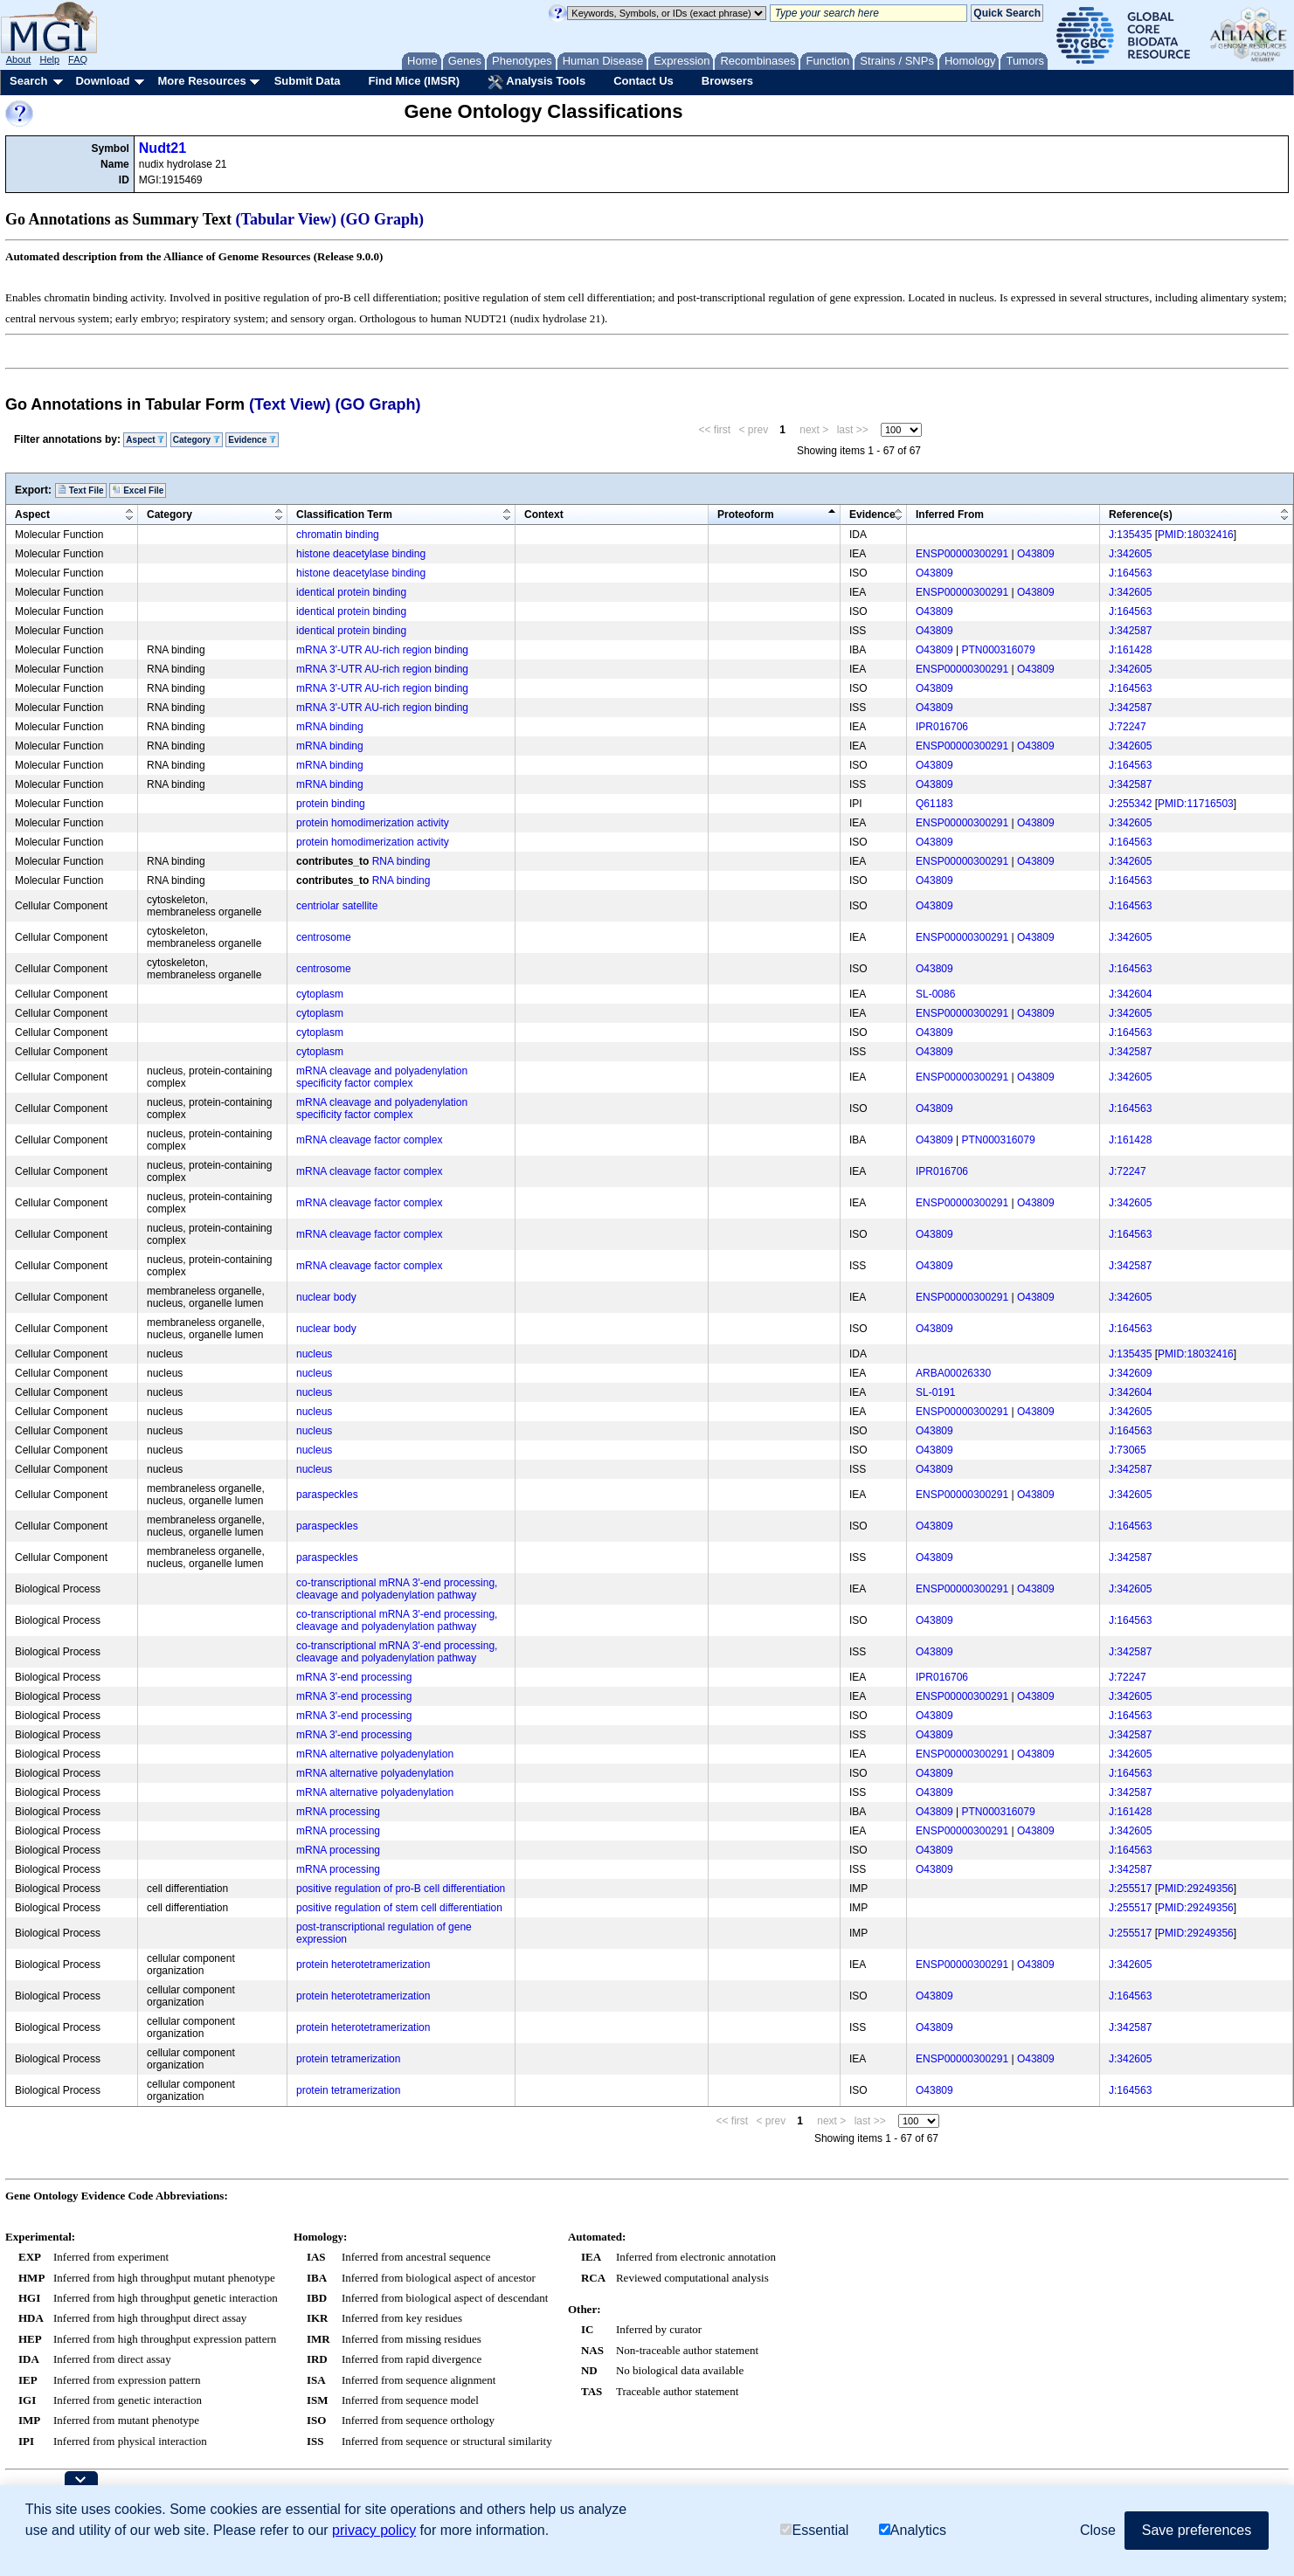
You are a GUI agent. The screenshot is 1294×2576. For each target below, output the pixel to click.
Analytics (912, 2530)
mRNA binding (329, 727)
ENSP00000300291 (962, 554)
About (18, 59)
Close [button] (1098, 2530)
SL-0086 (935, 994)
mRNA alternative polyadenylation (374, 1754)
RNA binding (401, 861)
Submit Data (307, 80)
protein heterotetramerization (363, 1964)
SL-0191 (935, 1392)
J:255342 (1130, 804)
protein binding (330, 804)
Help (49, 59)
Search (28, 80)
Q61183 (934, 804)
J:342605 (1130, 554)
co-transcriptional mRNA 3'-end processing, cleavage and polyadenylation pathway (396, 1589)
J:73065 (1127, 1450)
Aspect (145, 440)
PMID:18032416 (1196, 534)
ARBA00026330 (953, 1373)
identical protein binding (351, 592)
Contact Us (643, 80)
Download (102, 80)
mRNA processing (338, 1812)
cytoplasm (319, 994)
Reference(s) (1141, 514)
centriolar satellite (336, 906)
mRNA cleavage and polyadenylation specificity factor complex (381, 1077)
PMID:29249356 (1196, 1888)
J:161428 (1130, 650)
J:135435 (1130, 534)
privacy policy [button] (374, 2530)
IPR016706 (942, 727)
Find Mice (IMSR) (414, 80)
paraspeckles (327, 1494)
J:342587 (1130, 631)
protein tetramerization (348, 2059)
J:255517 (1130, 1888)
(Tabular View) (286, 219)
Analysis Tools (536, 82)
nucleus (314, 1354)
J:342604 (1130, 994)
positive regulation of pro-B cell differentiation (400, 1888)
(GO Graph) (383, 219)
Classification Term (344, 514)
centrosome (323, 937)
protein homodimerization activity (372, 823)
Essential (814, 2530)
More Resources (201, 80)
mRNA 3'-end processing (354, 1677)
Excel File (137, 490)
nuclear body (326, 1297)
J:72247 (1127, 727)
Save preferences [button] (1196, 2530)
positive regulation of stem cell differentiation (399, 1908)
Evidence (252, 440)
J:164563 (1130, 573)
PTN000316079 (998, 650)
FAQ (77, 59)
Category (196, 440)
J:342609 (1130, 1373)
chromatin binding (337, 534)
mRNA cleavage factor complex (369, 1140)
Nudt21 (162, 148)
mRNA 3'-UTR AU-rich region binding (382, 650)
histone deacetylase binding (361, 554)
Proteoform (745, 514)
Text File (81, 490)
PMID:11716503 (1196, 804)
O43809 (1036, 554)
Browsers (727, 80)
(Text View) (289, 404)
